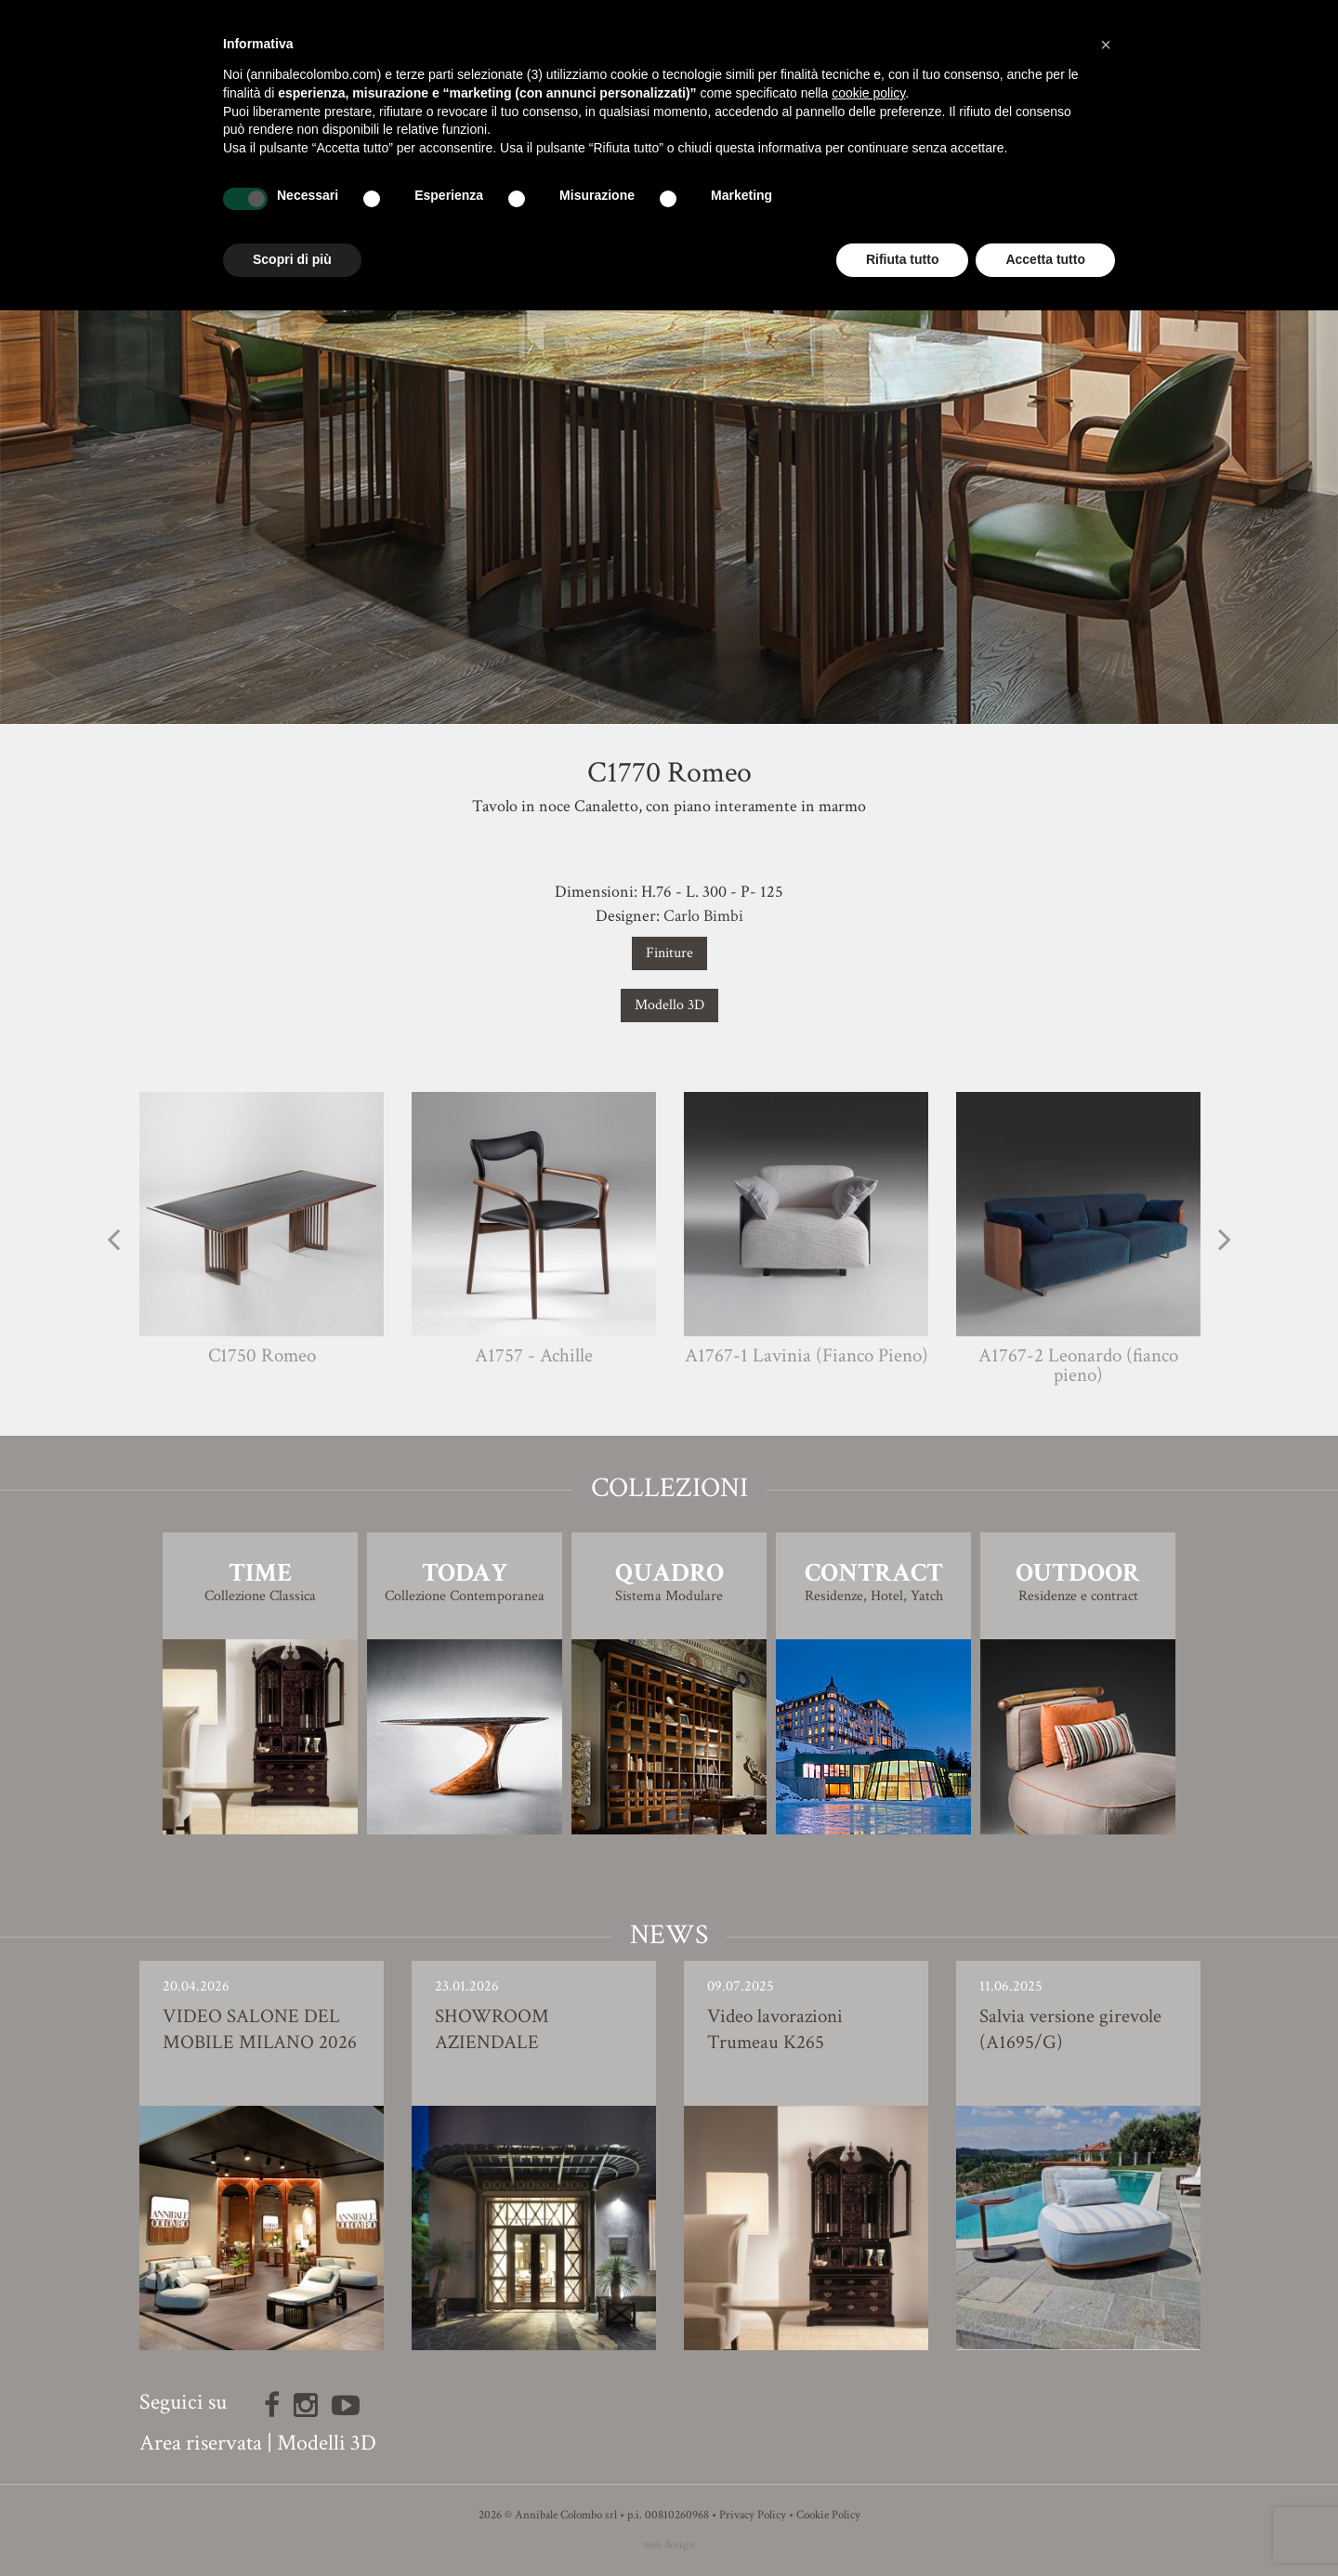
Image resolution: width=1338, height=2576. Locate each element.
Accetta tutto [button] (1045, 259)
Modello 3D (669, 1005)
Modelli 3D (326, 2442)
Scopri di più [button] (292, 259)
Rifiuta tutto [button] (902, 259)
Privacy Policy (752, 2515)
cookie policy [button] (868, 92)
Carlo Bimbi (703, 916)
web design (669, 2545)
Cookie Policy (828, 2515)
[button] (1106, 44)
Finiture (669, 953)
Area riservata (200, 2442)
